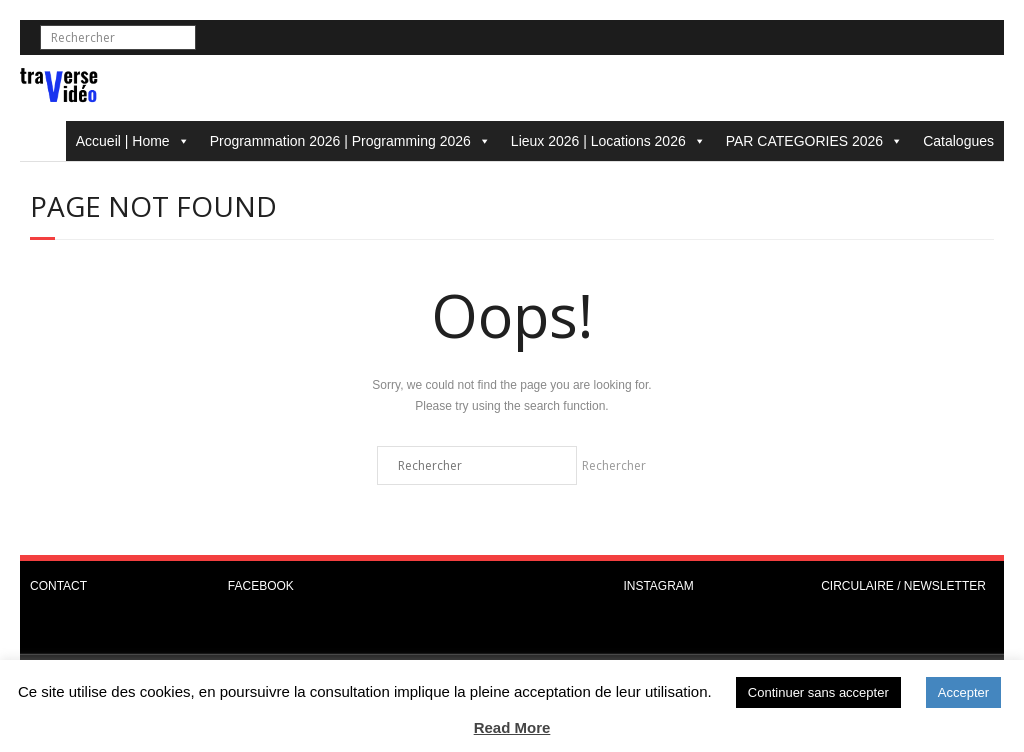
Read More (512, 727)
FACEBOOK (261, 586)
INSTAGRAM (658, 586)
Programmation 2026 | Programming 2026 (350, 141)
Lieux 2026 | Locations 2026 (608, 141)
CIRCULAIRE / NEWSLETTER (903, 586)
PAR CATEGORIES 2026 (814, 141)
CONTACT (58, 586)
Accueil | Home (133, 141)
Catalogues (958, 141)
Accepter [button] (963, 692)
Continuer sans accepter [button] (818, 692)
